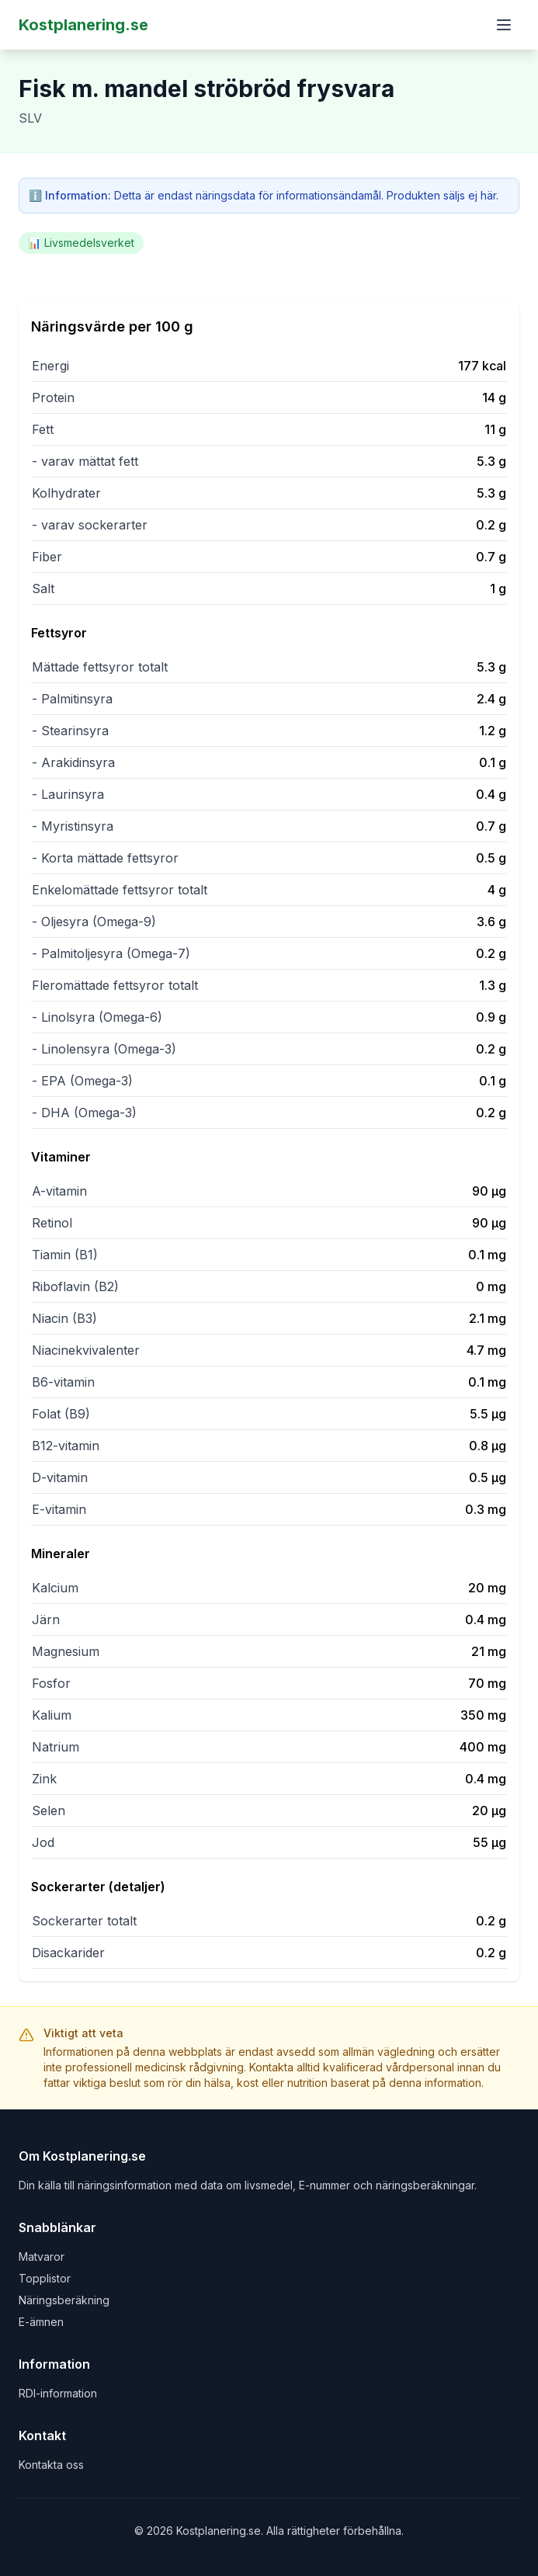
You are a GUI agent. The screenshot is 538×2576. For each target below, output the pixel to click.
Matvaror (41, 2256)
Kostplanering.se (83, 25)
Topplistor (45, 2278)
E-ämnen (41, 2321)
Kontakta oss (51, 2464)
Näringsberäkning (64, 2300)
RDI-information (58, 2393)
